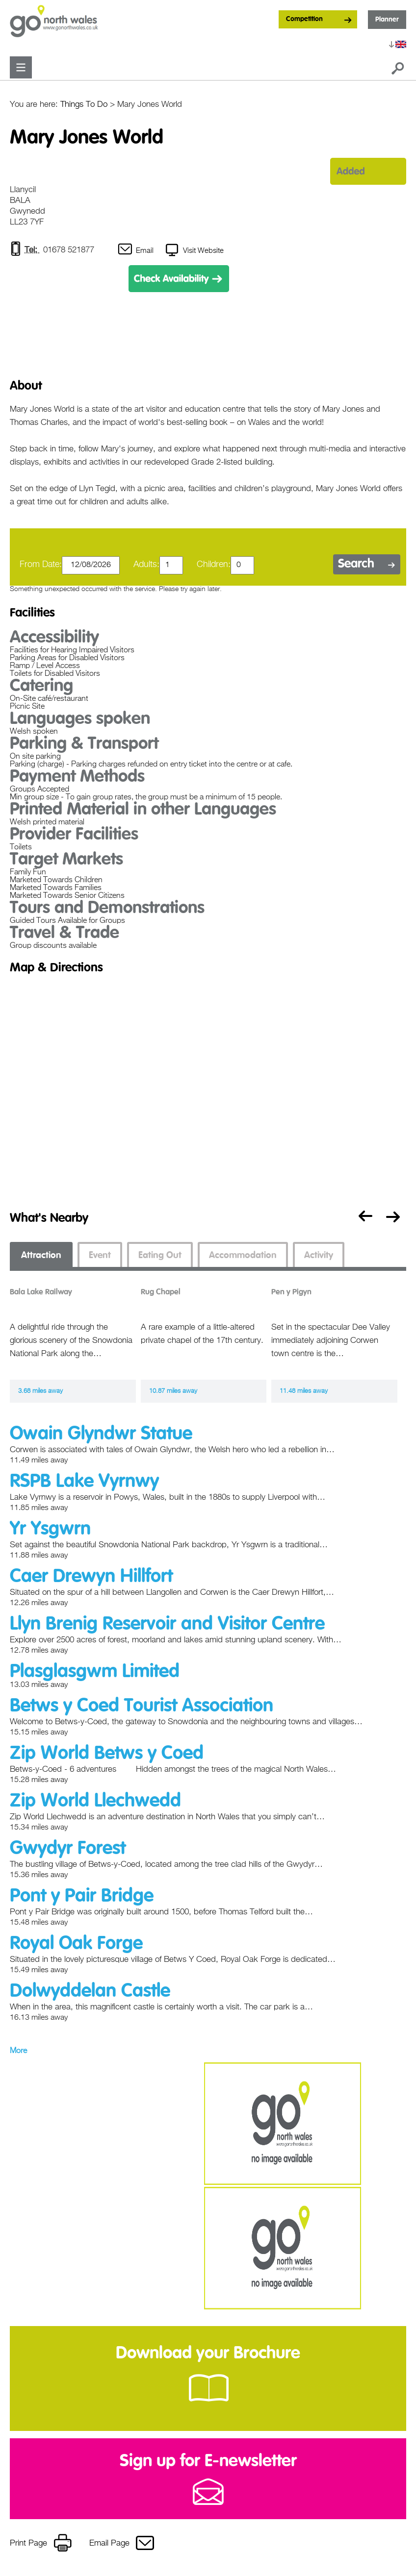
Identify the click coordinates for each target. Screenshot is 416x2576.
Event (100, 1256)
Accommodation (243, 1256)
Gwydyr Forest (68, 1849)
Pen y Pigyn (291, 1293)
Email (145, 250)
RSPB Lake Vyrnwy (84, 1482)
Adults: (146, 565)
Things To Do (83, 104)
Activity (318, 1256)
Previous (363, 1219)
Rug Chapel (161, 1293)
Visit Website (203, 250)
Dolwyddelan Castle (90, 1991)
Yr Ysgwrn (50, 1529)
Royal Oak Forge (76, 1944)
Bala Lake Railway (41, 1293)
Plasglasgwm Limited (95, 1672)
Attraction (41, 1256)
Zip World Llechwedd (95, 1801)
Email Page (109, 2544)
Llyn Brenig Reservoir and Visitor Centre (167, 1624)
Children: (214, 565)
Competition (304, 19)
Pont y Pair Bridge (82, 1896)
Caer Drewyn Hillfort (91, 1577)
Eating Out (160, 1256)
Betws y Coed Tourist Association (141, 1706)
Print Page (28, 2544)
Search (356, 565)
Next (395, 1219)
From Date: (41, 565)
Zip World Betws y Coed (107, 1754)
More (18, 2052)
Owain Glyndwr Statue (101, 1434)
